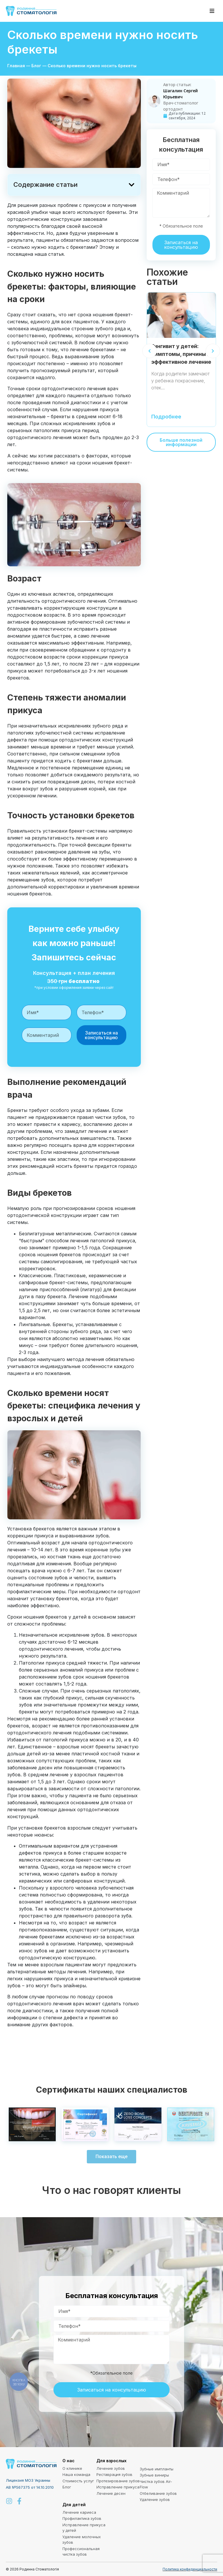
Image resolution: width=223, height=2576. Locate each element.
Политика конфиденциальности (190, 2569)
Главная (16, 65)
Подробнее (166, 417)
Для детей (74, 2504)
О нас (68, 2460)
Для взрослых (111, 2460)
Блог (36, 65)
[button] (212, 11)
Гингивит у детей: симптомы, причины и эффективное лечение (181, 354)
